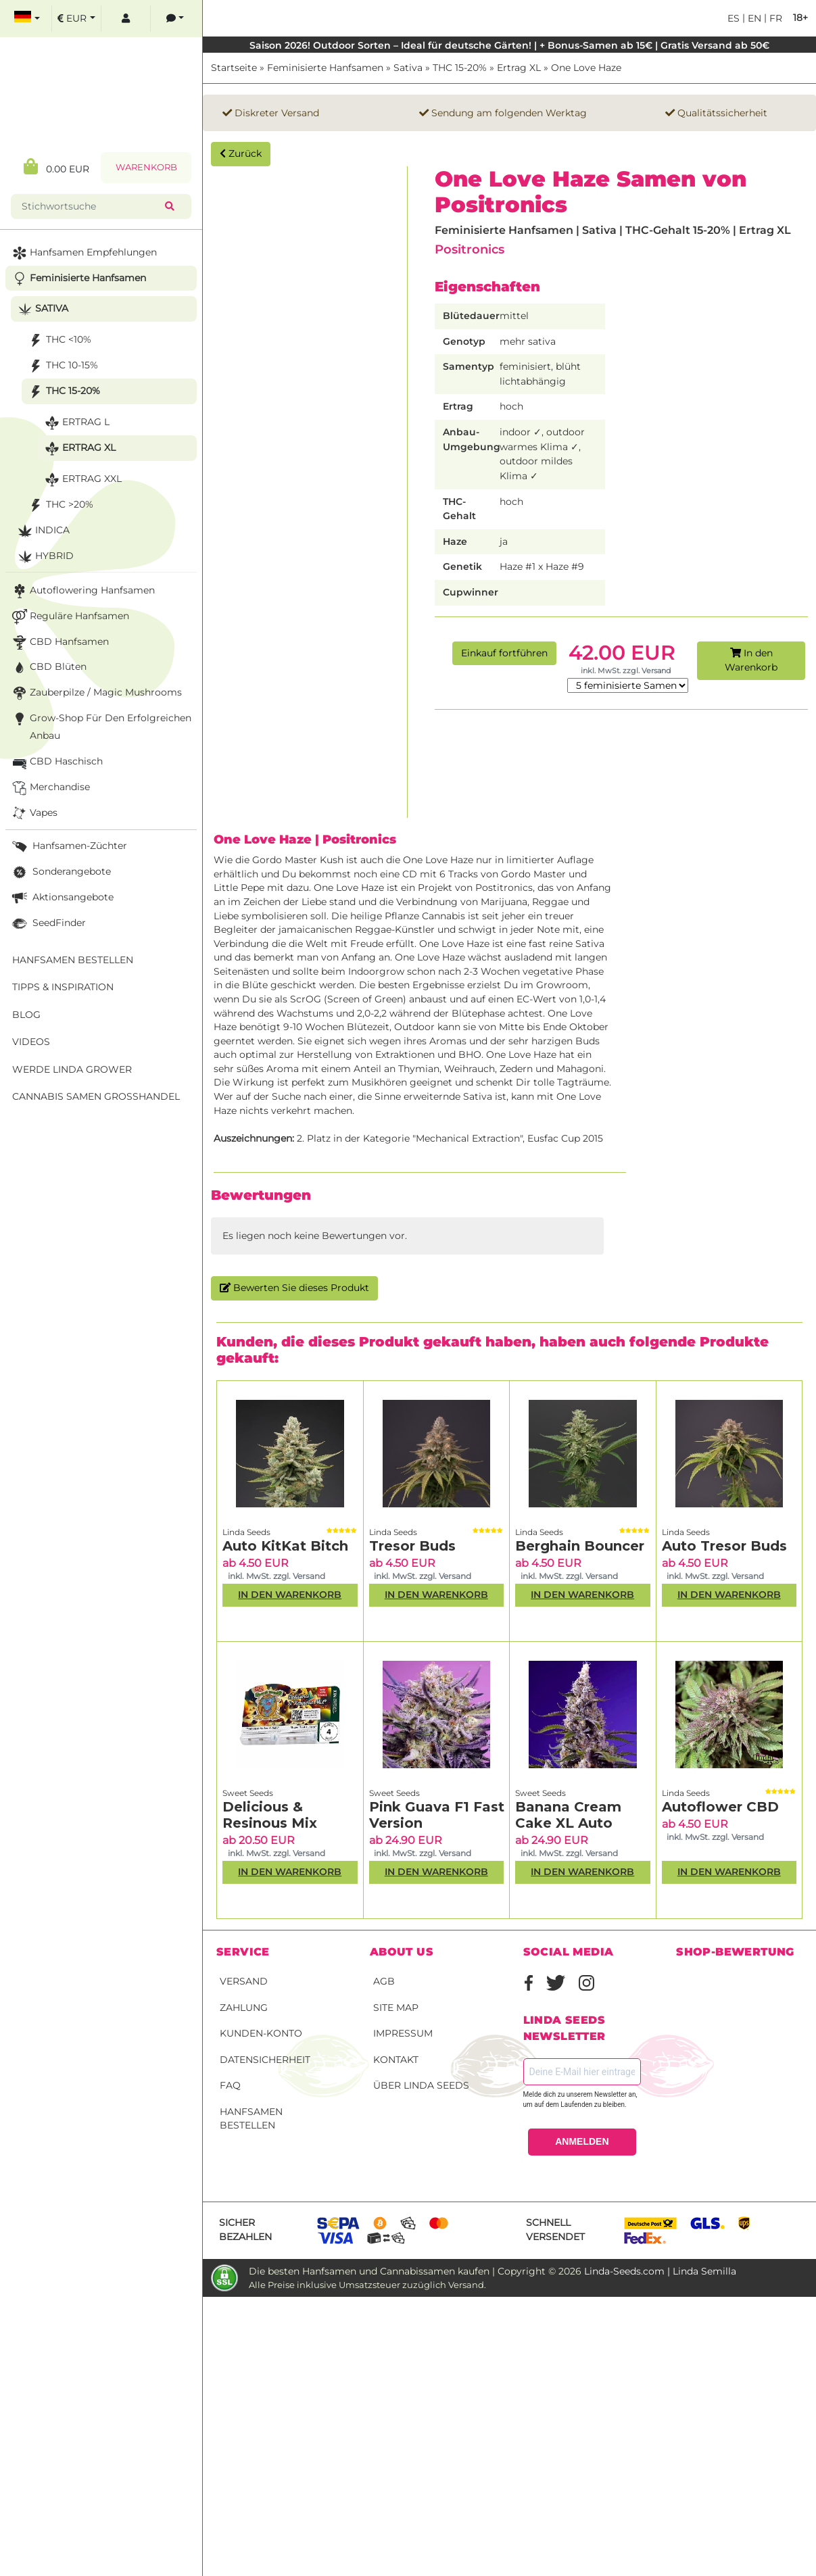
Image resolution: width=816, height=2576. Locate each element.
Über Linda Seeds (421, 2085)
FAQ (230, 2085)
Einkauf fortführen (504, 653)
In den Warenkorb (751, 660)
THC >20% (59, 505)
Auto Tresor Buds (724, 1546)
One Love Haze (586, 68)
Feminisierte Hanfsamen (325, 68)
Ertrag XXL (82, 479)
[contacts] (175, 18)
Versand (244, 1981)
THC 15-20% (460, 68)
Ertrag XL (519, 68)
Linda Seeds (246, 1532)
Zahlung (244, 2007)
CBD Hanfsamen (59, 642)
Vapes (33, 813)
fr (774, 18)
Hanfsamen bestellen (251, 2119)
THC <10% (58, 340)
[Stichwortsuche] (91, 206)
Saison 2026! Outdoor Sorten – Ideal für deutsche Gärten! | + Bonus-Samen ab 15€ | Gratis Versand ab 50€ (509, 45)
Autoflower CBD (720, 1807)
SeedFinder (47, 924)
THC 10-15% (62, 366)
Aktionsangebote (61, 898)
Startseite (234, 68)
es (733, 18)
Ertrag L (76, 423)
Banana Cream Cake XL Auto (568, 1815)
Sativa (408, 68)
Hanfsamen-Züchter (68, 846)
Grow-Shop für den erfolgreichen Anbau (100, 726)
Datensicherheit (265, 2059)
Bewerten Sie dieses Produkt (294, 1288)
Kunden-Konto (261, 2033)
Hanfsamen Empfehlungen (83, 253)
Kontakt (395, 2059)
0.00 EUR (56, 166)
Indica (42, 531)
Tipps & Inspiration (63, 987)
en (753, 18)
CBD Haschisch (56, 762)
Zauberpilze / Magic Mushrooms (95, 693)
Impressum (403, 2033)
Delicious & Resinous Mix (269, 1815)
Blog (26, 1014)
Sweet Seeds (247, 1793)
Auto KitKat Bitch (285, 1546)
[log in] (125, 18)
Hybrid (44, 557)
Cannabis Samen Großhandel (96, 1096)
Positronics (469, 249)
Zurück (241, 153)
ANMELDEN (581, 2141)
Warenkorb (146, 167)
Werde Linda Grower (72, 1069)
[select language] (27, 18)
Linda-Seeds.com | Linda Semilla (660, 2271)
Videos (31, 1042)
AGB (384, 1981)
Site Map (395, 2007)
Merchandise (49, 788)
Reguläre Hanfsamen (69, 617)
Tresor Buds (412, 1546)
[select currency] (76, 18)
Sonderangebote (60, 872)
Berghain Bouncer (579, 1546)
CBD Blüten (48, 667)
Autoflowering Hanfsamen (82, 591)
